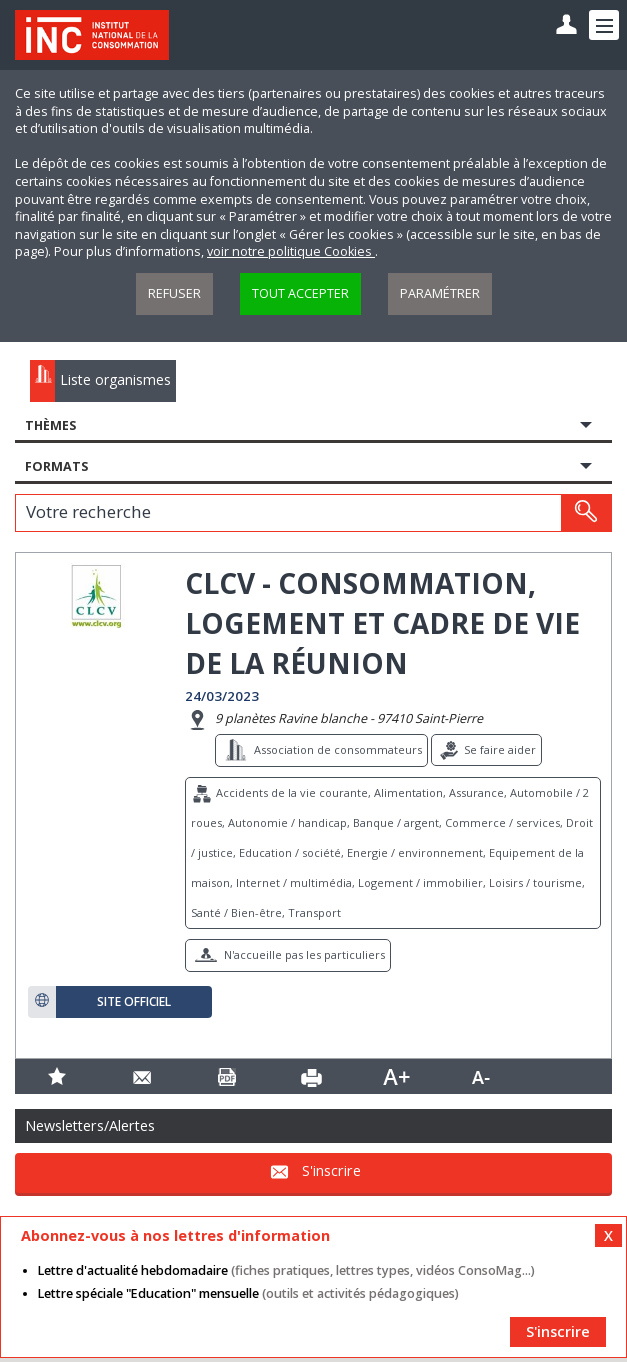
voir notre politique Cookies (291, 251)
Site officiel (134, 1002)
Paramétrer (440, 293)
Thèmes (50, 425)
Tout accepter (300, 293)
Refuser (174, 293)
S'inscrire (331, 1170)
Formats (56, 466)
